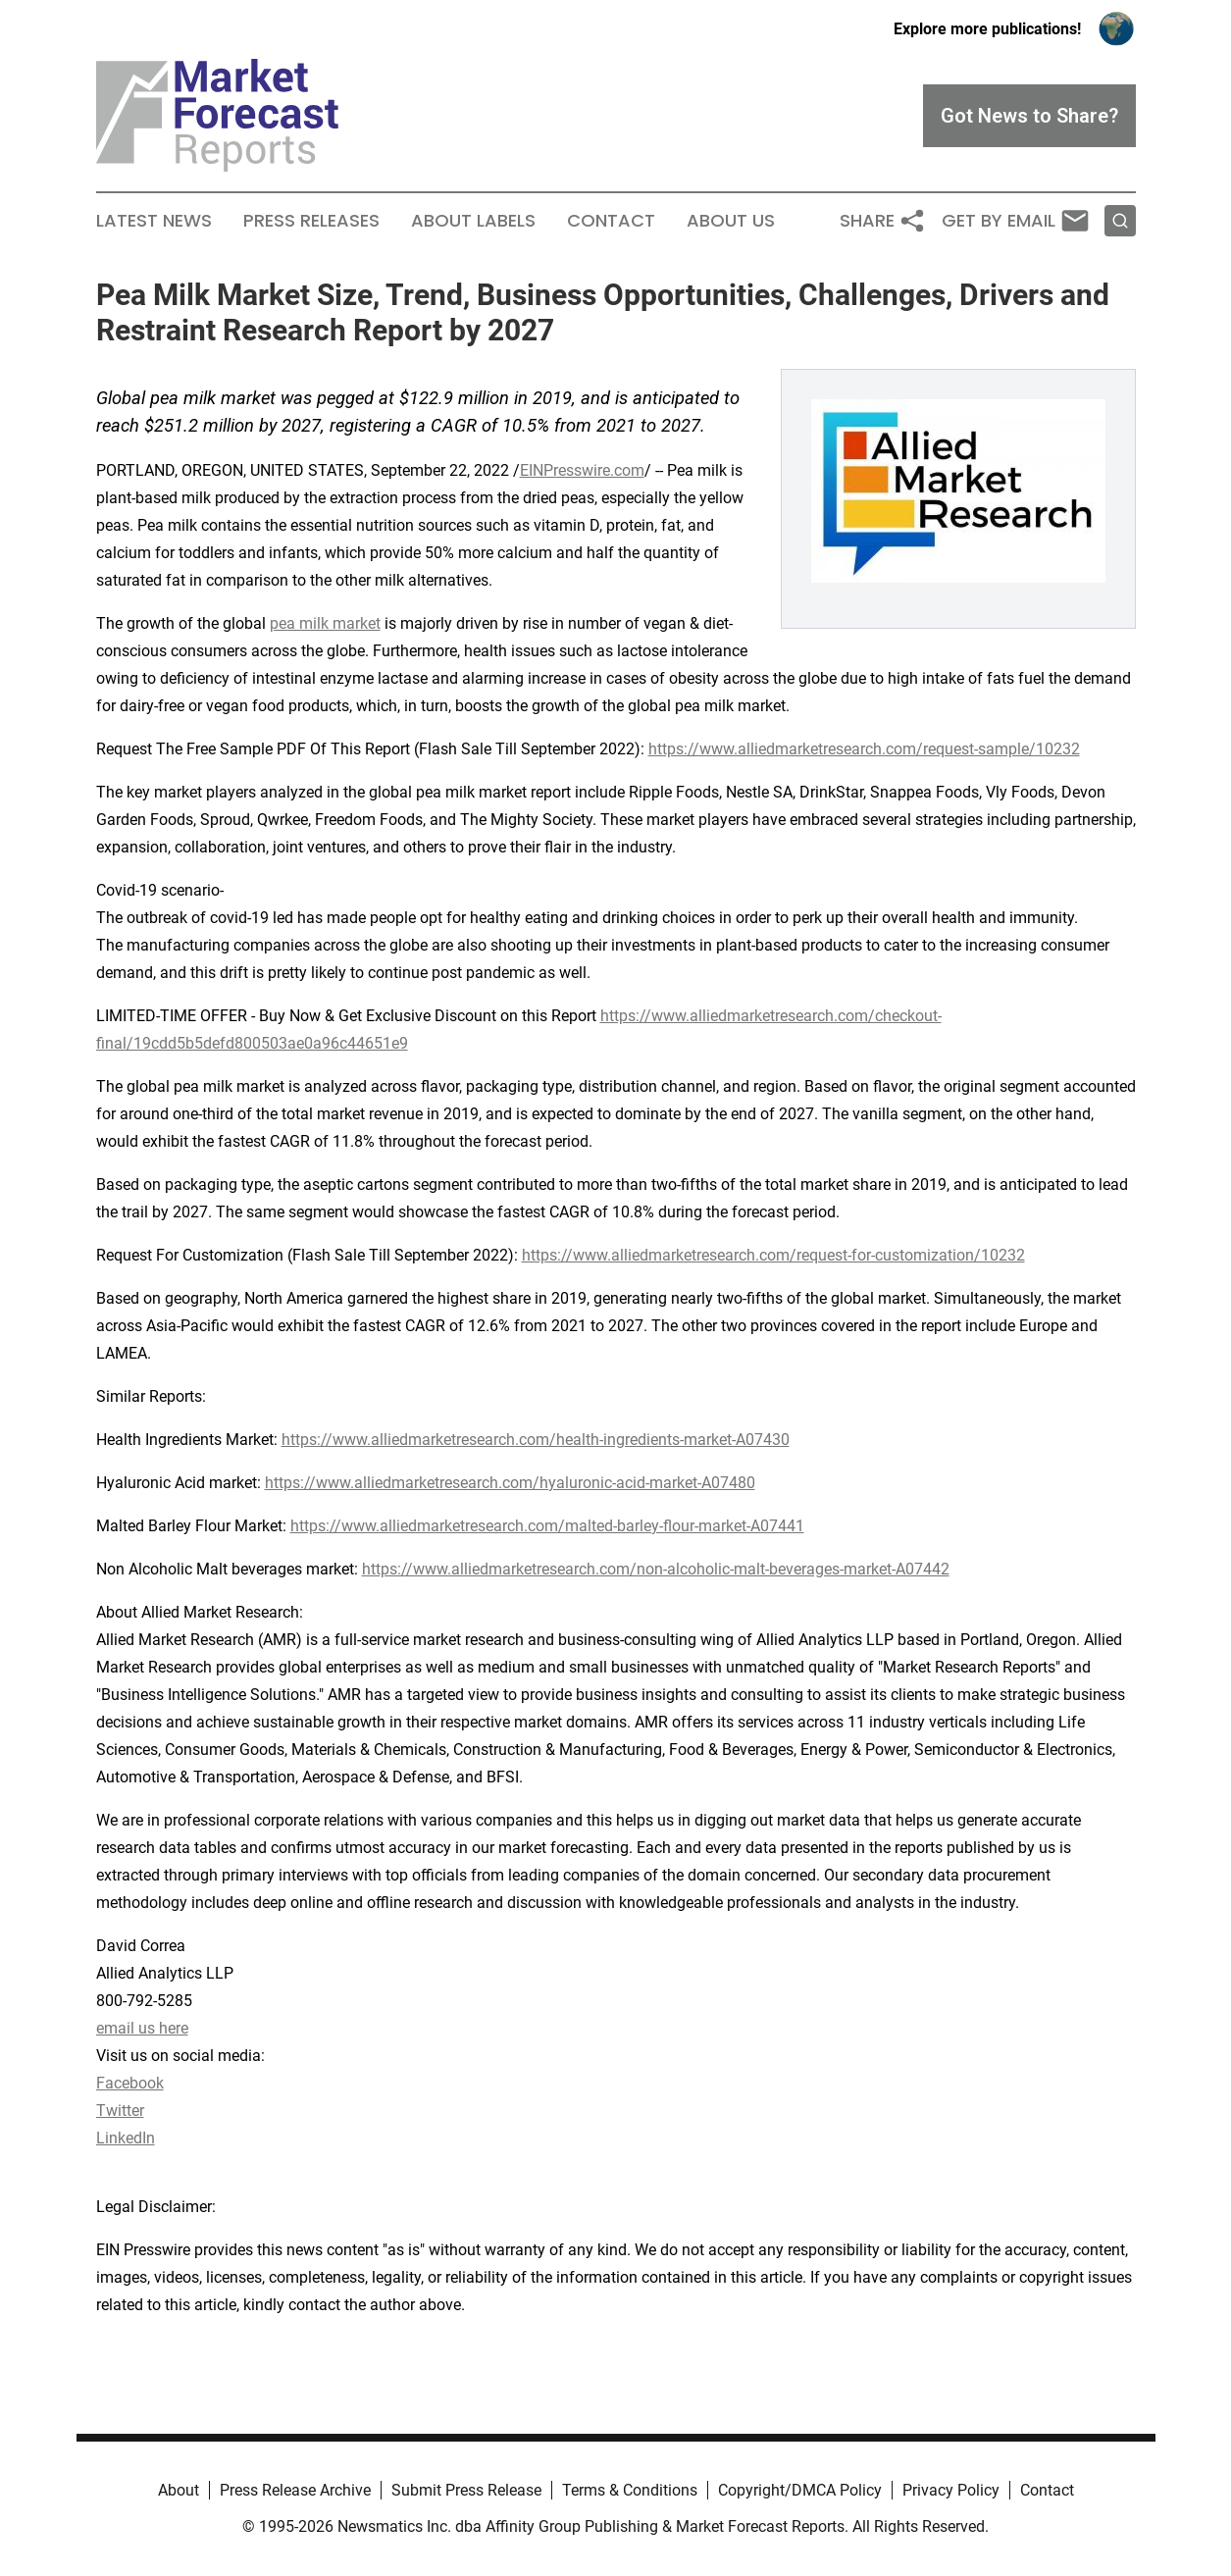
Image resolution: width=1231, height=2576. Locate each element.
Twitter (120, 2110)
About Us (731, 221)
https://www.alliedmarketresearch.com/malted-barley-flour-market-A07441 (547, 1526)
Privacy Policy (951, 2490)
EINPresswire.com (582, 470)
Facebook (130, 2083)
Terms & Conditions (629, 2490)
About (178, 2490)
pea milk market (325, 623)
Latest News (154, 221)
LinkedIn (125, 2138)
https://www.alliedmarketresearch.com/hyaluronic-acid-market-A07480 (510, 1482)
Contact (611, 221)
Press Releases (311, 221)
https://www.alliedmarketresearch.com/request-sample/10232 (864, 749)
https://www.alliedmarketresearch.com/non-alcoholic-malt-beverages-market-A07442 (655, 1569)
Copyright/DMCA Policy (800, 2490)
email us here (142, 2028)
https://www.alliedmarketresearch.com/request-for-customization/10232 (773, 1255)
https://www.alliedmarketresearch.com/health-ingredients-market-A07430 (536, 1439)
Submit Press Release (466, 2490)
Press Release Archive (295, 2490)
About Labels (473, 221)
